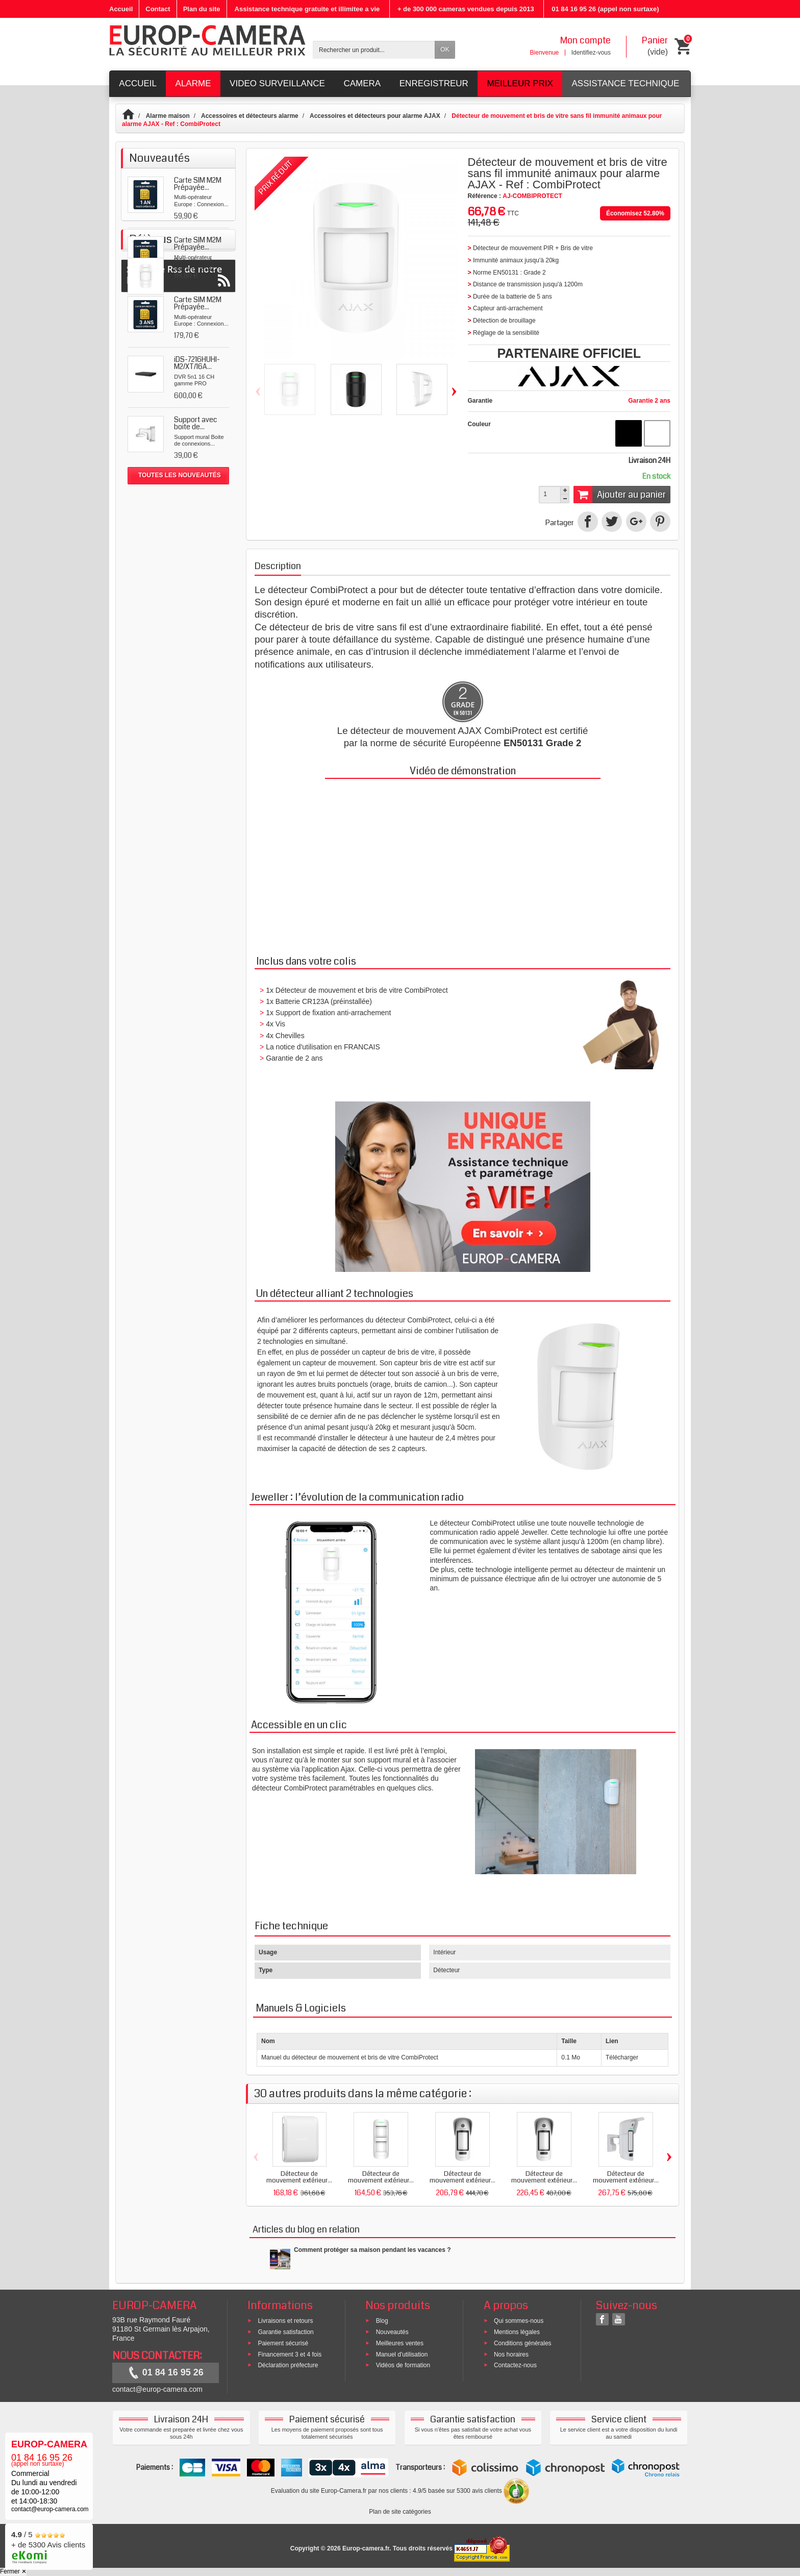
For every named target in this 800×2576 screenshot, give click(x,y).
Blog (382, 2320)
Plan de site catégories (400, 2511)
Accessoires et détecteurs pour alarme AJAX (375, 115)
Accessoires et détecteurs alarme (249, 115)
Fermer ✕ (13, 2571)
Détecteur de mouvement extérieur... (299, 2177)
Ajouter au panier (619, 494)
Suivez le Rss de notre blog (178, 598)
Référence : (484, 196)
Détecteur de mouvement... (195, 533)
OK (444, 49)
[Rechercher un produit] (374, 50)
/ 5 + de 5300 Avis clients (48, 2545)
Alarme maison (168, 115)
